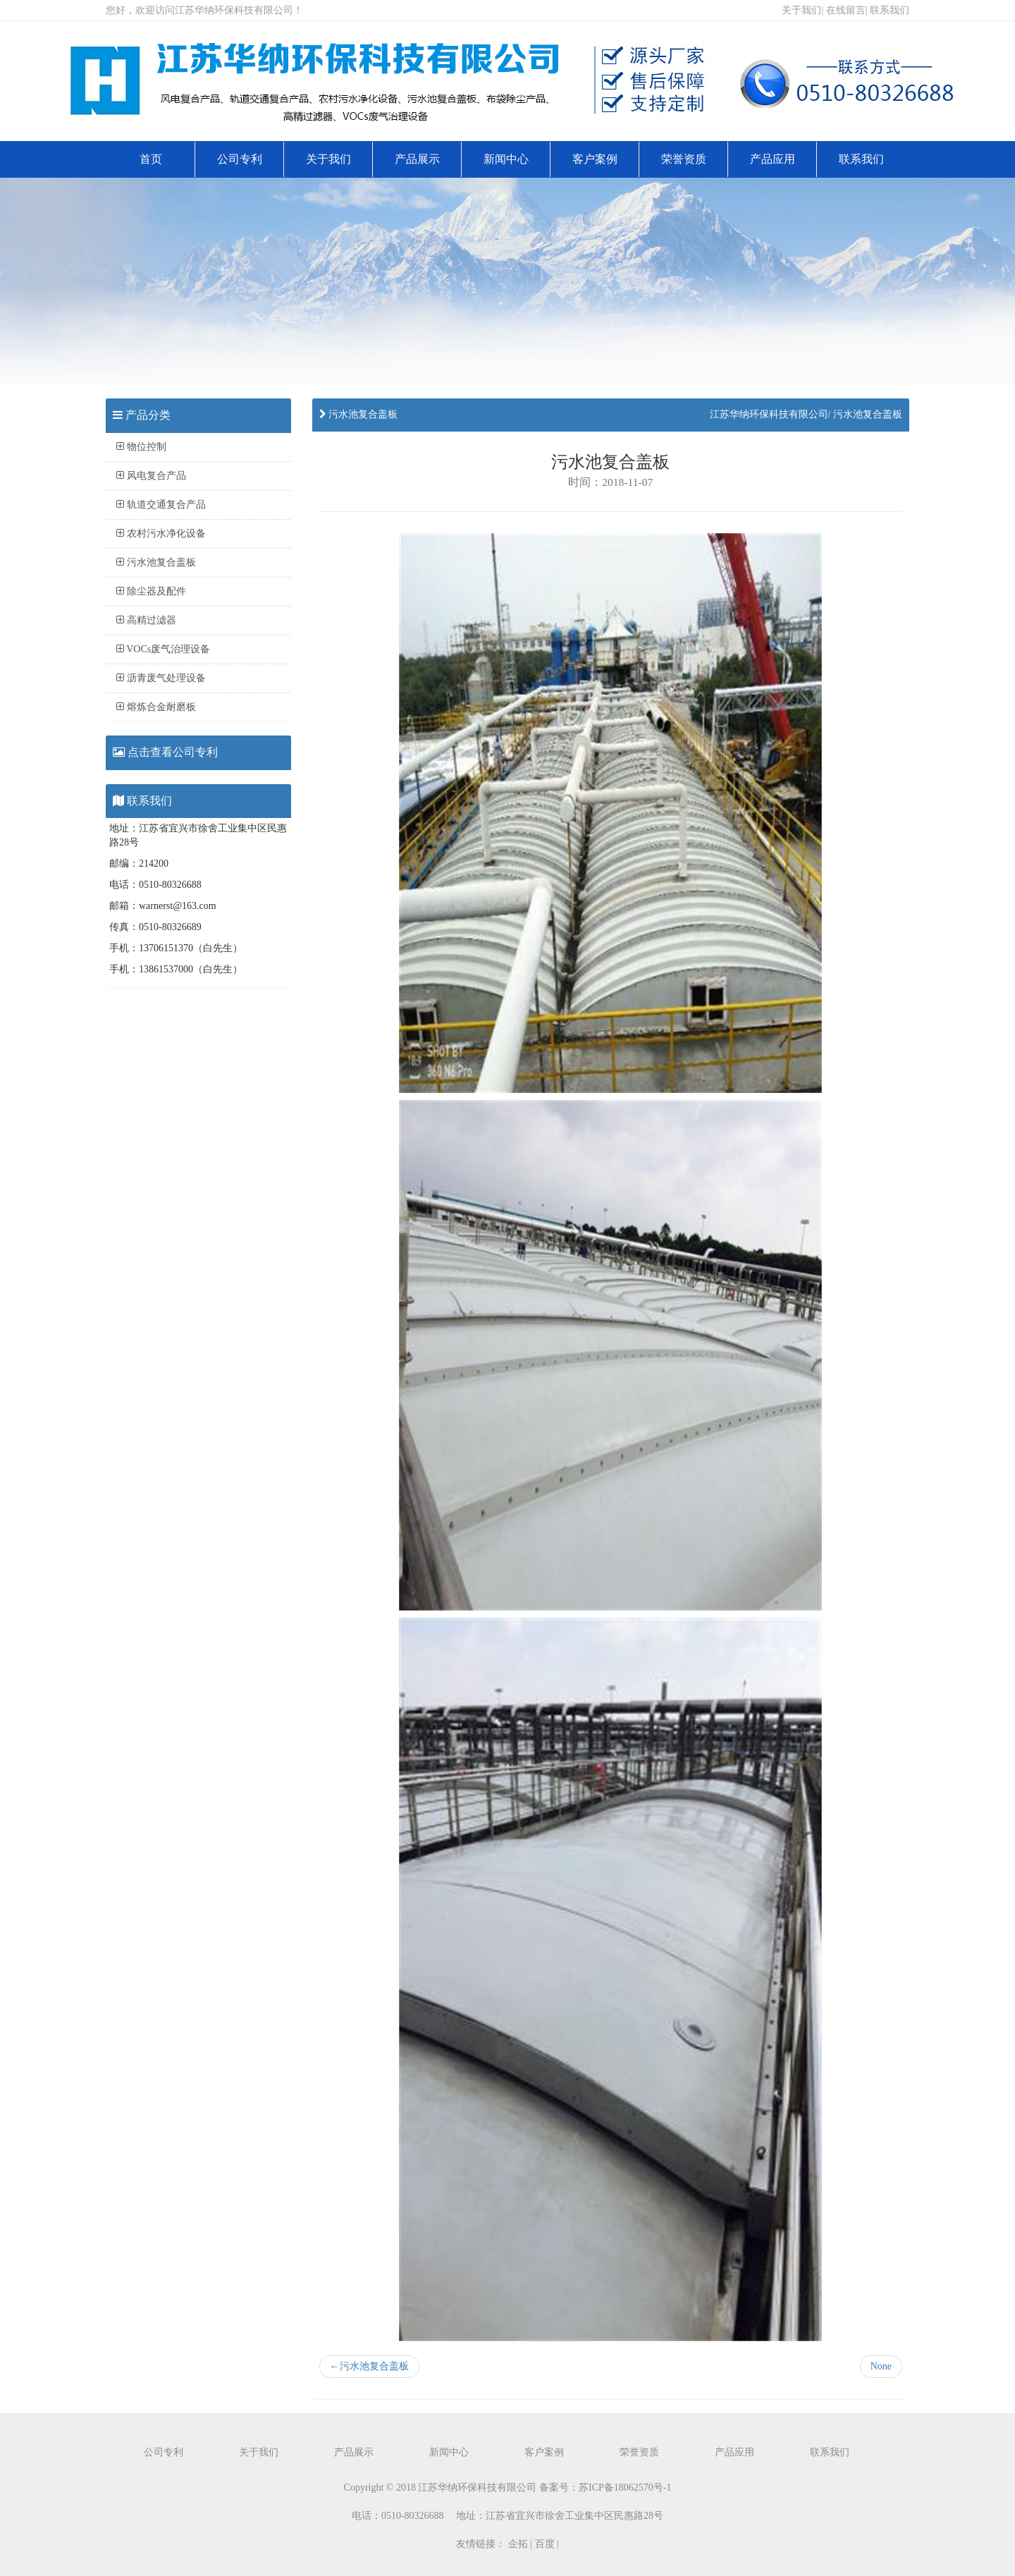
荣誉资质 (683, 159)
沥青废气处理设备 (161, 678)
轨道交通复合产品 (161, 504)
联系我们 (889, 10)
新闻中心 (506, 159)
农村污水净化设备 (161, 533)
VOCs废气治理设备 (163, 649)
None (881, 2366)
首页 (151, 159)
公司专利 (239, 159)
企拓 (518, 2544)
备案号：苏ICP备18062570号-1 (605, 2487)
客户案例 (594, 159)
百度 (545, 2544)
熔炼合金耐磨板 (156, 707)
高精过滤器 (146, 620)
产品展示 (417, 159)
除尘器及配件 (151, 591)
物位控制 (141, 446)
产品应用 (772, 159)
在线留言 (846, 10)
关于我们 (801, 10)
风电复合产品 (151, 475)
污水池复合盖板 (156, 562)
